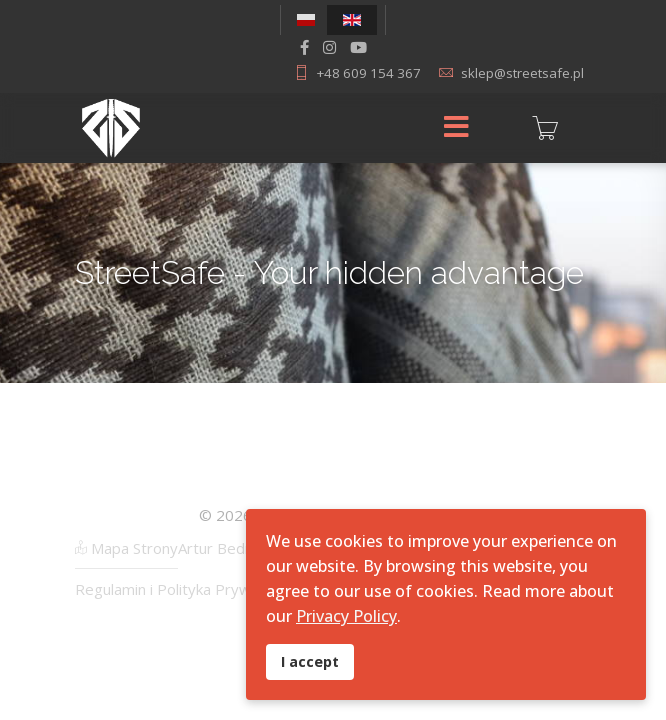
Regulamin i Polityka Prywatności (187, 589)
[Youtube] (358, 47)
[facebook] (304, 47)
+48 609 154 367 (368, 73)
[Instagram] (329, 47)
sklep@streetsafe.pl (522, 73)
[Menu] (456, 128)
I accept (310, 661)
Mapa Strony (126, 548)
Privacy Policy (346, 616)
